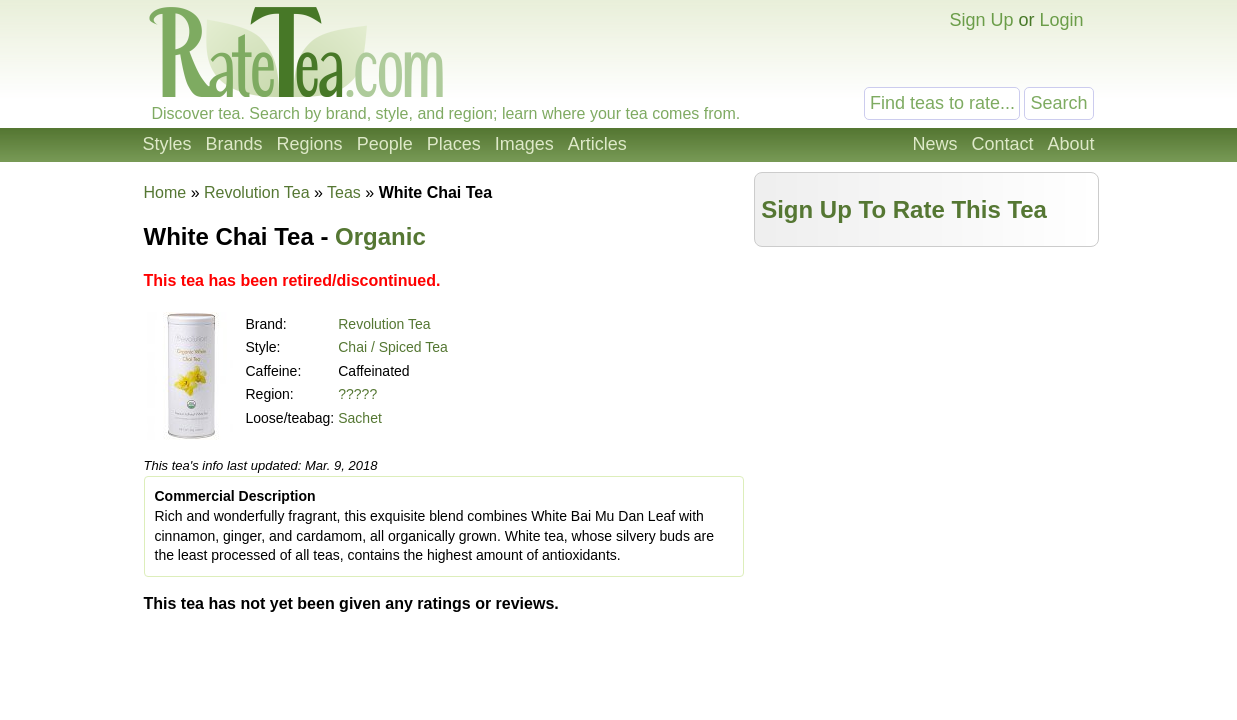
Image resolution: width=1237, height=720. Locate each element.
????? (357, 394)
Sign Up (981, 20)
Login (1061, 20)
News (934, 144)
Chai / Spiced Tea (392, 347)
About (1070, 144)
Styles (167, 144)
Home (165, 192)
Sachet (360, 418)
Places (454, 144)
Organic (380, 236)
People (385, 144)
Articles (597, 144)
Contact (1002, 144)
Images (524, 144)
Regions (310, 144)
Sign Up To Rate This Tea (904, 209)
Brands (234, 144)
